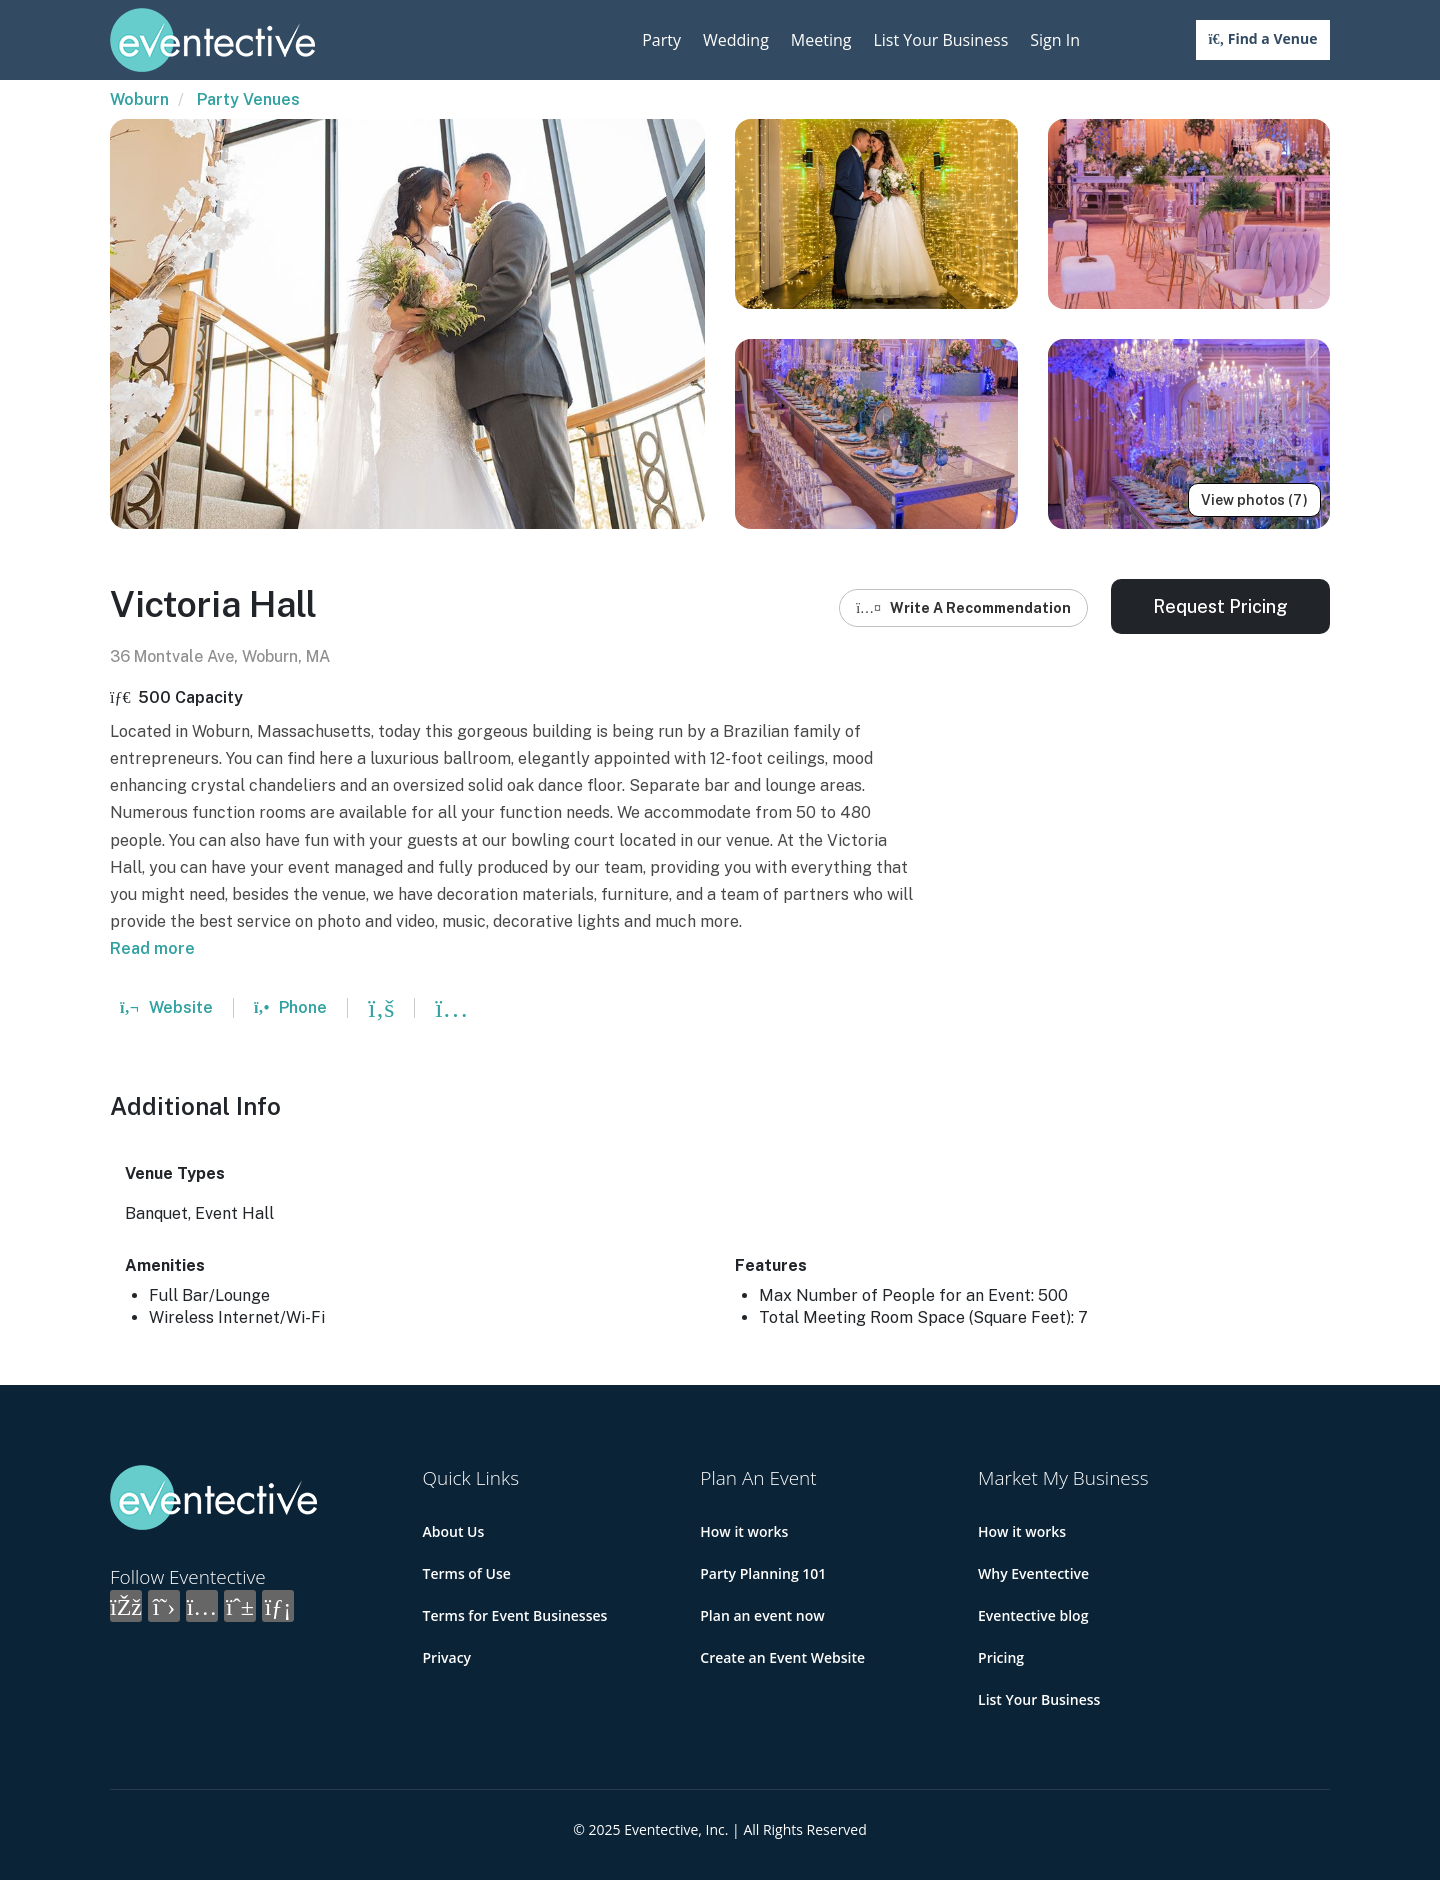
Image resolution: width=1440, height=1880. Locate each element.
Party (661, 40)
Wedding (736, 40)
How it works (744, 1531)
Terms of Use (467, 1573)
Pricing (1001, 1657)
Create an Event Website (782, 1657)
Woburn (139, 99)
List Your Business (940, 40)
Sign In (1055, 40)
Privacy (447, 1657)
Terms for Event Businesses (515, 1615)
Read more (152, 948)
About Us (454, 1531)
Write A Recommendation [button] (963, 608)
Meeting (821, 40)
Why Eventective (1033, 1573)
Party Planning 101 (763, 1573)
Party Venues (248, 99)
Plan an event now (762, 1615)
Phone (290, 1007)
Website (166, 1007)
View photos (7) (1254, 500)
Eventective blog (1033, 1615)
